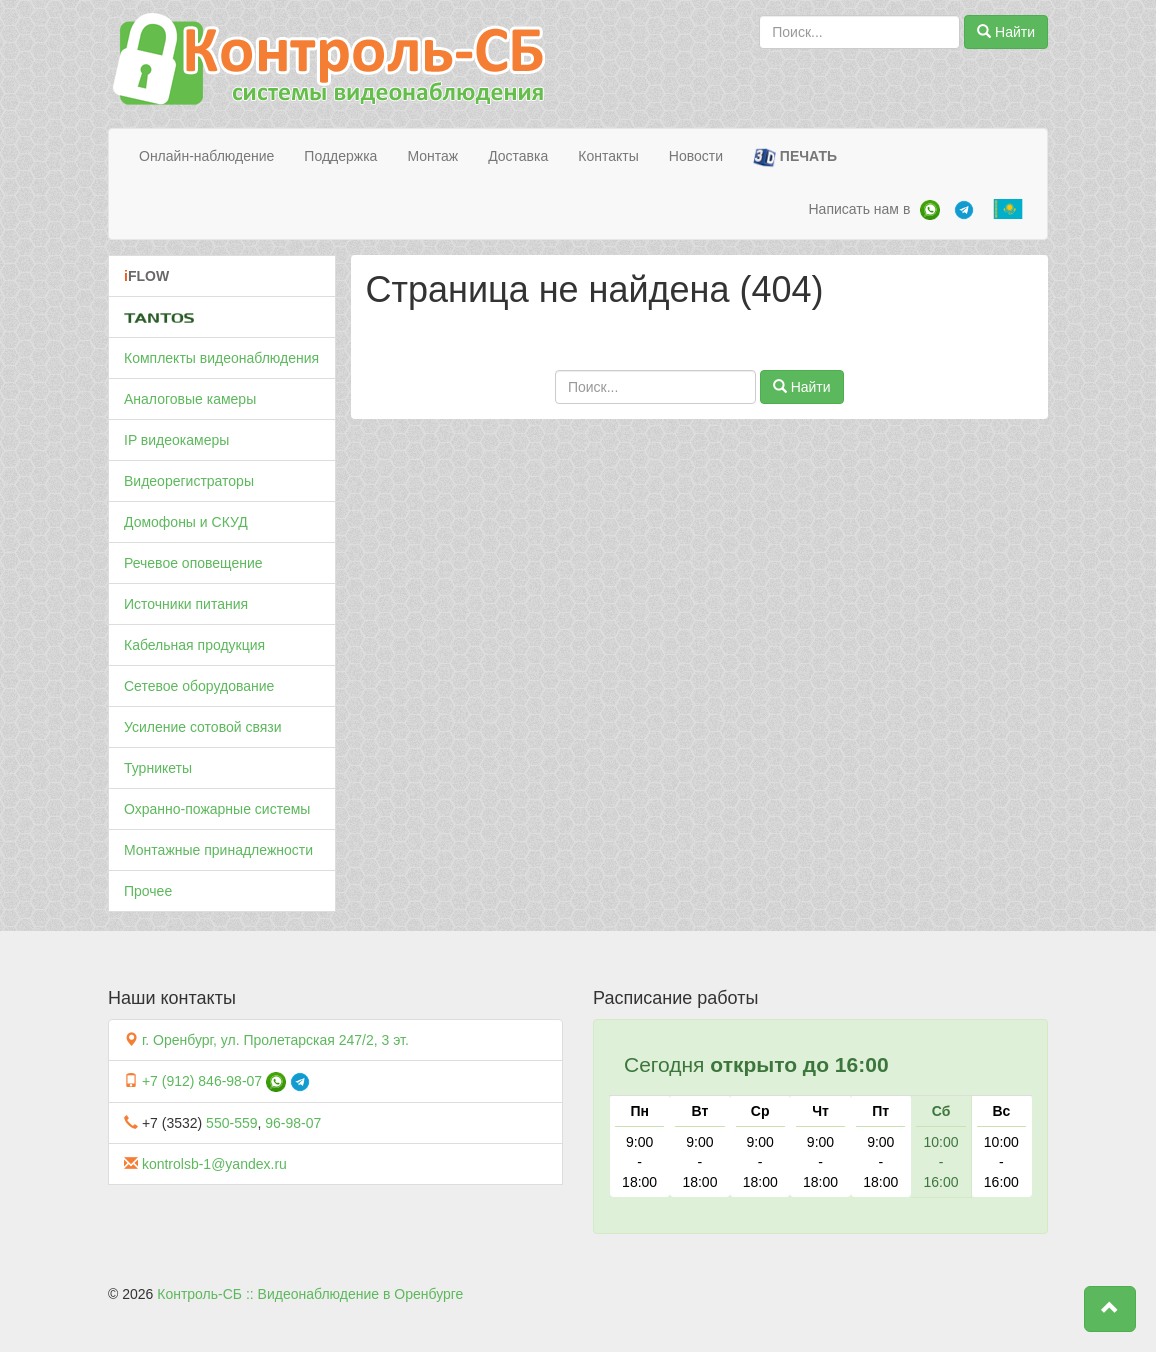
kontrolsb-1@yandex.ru (214, 1164)
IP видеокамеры (176, 440)
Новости (696, 156)
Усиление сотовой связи (203, 727)
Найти (1006, 32)
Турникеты (158, 768)
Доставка (518, 156)
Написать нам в (859, 209)
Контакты (608, 156)
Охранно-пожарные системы (217, 809)
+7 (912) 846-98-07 (202, 1081)
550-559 (231, 1123)
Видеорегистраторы (189, 481)
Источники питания (186, 604)
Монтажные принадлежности (218, 850)
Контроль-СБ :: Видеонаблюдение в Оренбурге (310, 1294)
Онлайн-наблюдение (206, 156)
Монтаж (432, 156)
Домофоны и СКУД (186, 522)
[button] (1110, 1309)
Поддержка (340, 156)
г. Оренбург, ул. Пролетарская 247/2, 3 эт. (275, 1040)
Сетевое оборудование (199, 686)
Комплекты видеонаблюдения (221, 358)
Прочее (148, 891)
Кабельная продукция (194, 645)
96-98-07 (293, 1123)
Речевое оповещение (193, 563)
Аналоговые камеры (190, 399)
